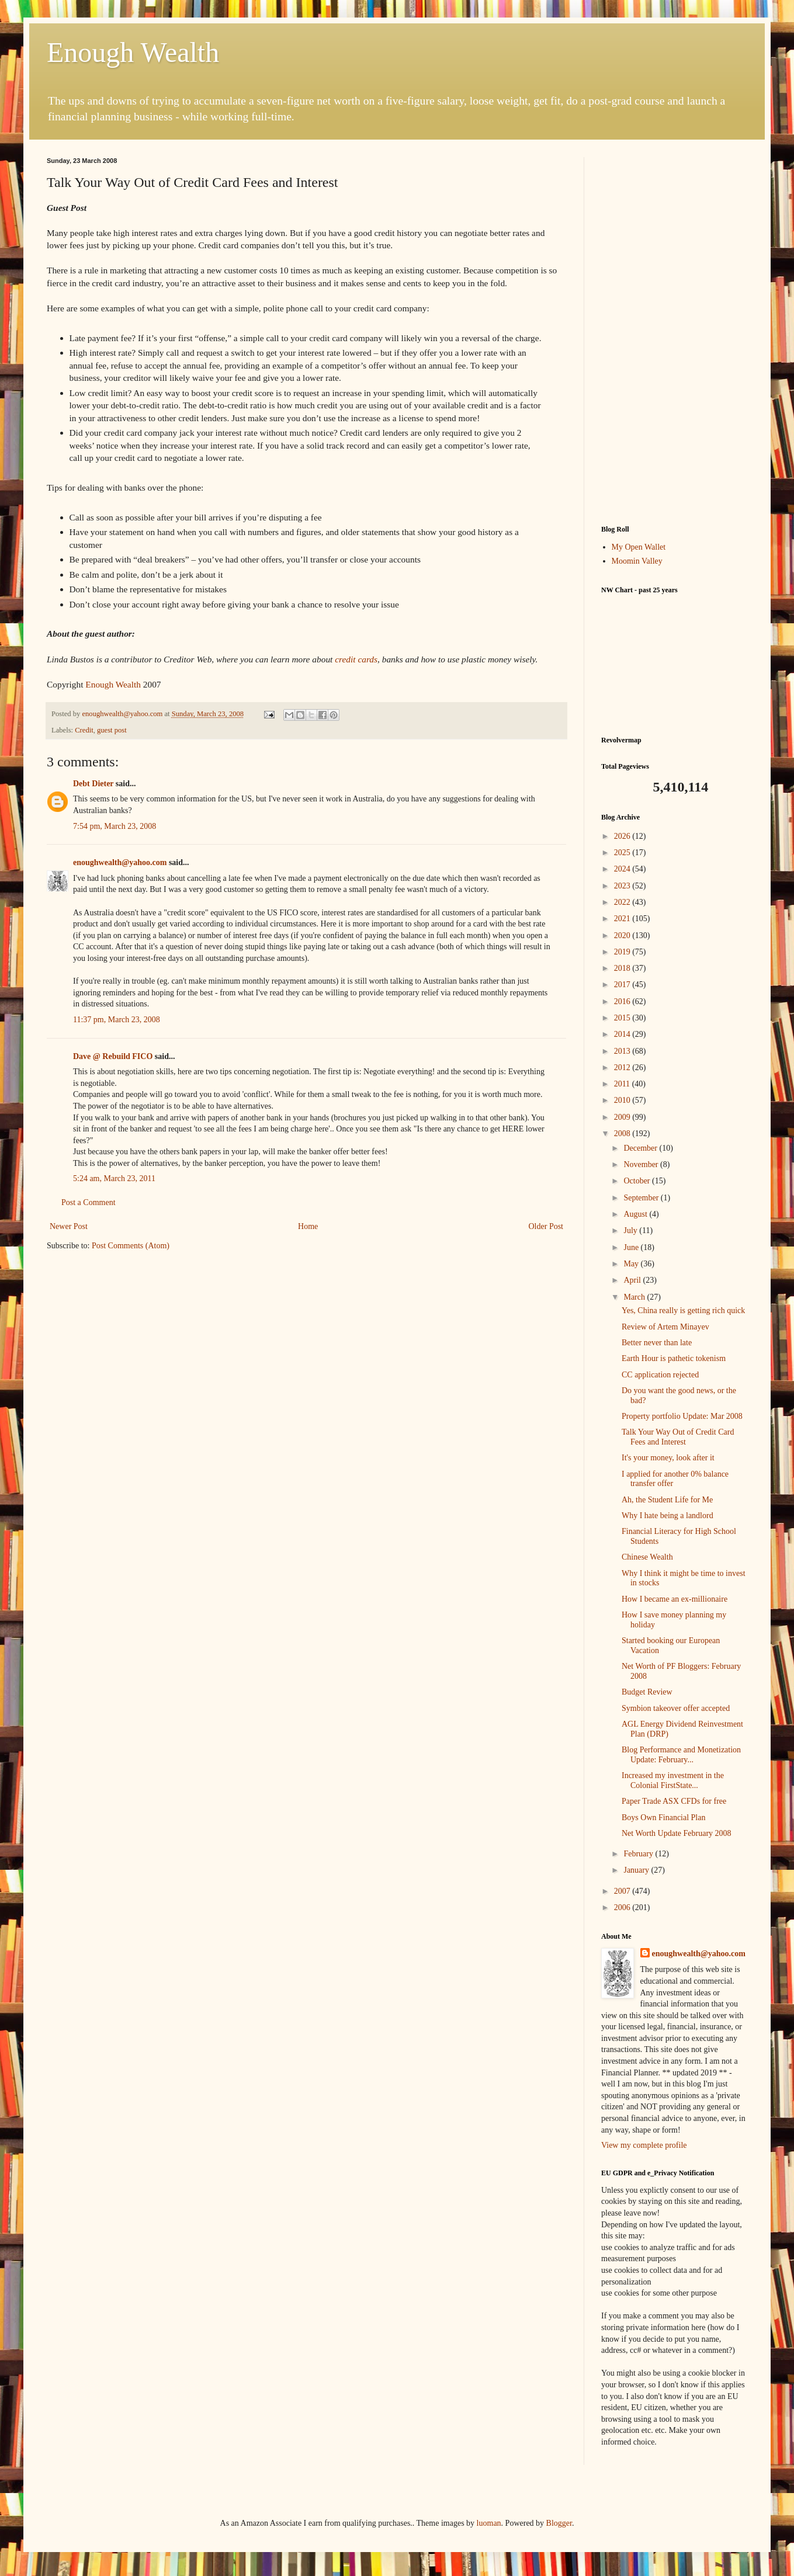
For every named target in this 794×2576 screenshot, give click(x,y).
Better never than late (657, 1342)
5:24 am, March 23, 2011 (114, 1178)
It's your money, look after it (668, 1457)
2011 (623, 1083)
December (641, 1148)
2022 (623, 902)
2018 (623, 968)
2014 (623, 1034)
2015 (623, 1017)
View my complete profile (644, 2145)
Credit (84, 730)
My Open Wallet (639, 547)
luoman (489, 2523)
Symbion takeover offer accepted (676, 1708)
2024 (623, 869)
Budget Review (647, 1692)
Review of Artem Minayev (665, 1326)
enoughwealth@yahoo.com (120, 862)
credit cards (356, 659)
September (641, 1197)
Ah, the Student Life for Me (667, 1499)
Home (308, 1226)
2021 (623, 918)
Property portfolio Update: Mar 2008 (682, 1416)
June (631, 1247)
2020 (623, 935)
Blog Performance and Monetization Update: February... (681, 1754)
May (631, 1263)
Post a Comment (88, 1202)
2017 (623, 984)
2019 (623, 951)
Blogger (559, 2523)
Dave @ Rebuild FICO (112, 1056)
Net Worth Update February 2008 (676, 1833)
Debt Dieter (93, 783)
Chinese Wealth (647, 1557)
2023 (623, 885)
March (635, 1297)
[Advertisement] (674, 332)
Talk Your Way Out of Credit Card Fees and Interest (678, 1437)
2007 (623, 1891)
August (636, 1214)
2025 (623, 852)
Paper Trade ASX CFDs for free (674, 1801)
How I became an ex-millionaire (674, 1599)
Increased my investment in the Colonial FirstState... (673, 1780)
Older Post (546, 1226)
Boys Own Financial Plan (664, 1817)
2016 (623, 1001)
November (641, 1164)
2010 (623, 1100)
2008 (623, 1133)
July (631, 1230)
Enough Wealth (133, 52)
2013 (623, 1051)
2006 (623, 1907)
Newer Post (69, 1226)
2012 (623, 1067)
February (639, 1853)
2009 (623, 1117)
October (637, 1180)
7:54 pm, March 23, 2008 (114, 826)
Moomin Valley (637, 561)
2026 (623, 836)
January (637, 1870)
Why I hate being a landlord (667, 1515)
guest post (112, 730)
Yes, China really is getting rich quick (683, 1310)
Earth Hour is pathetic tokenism (674, 1358)
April (633, 1280)
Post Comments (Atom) (130, 1245)
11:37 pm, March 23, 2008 (116, 1019)
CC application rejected (660, 1374)
